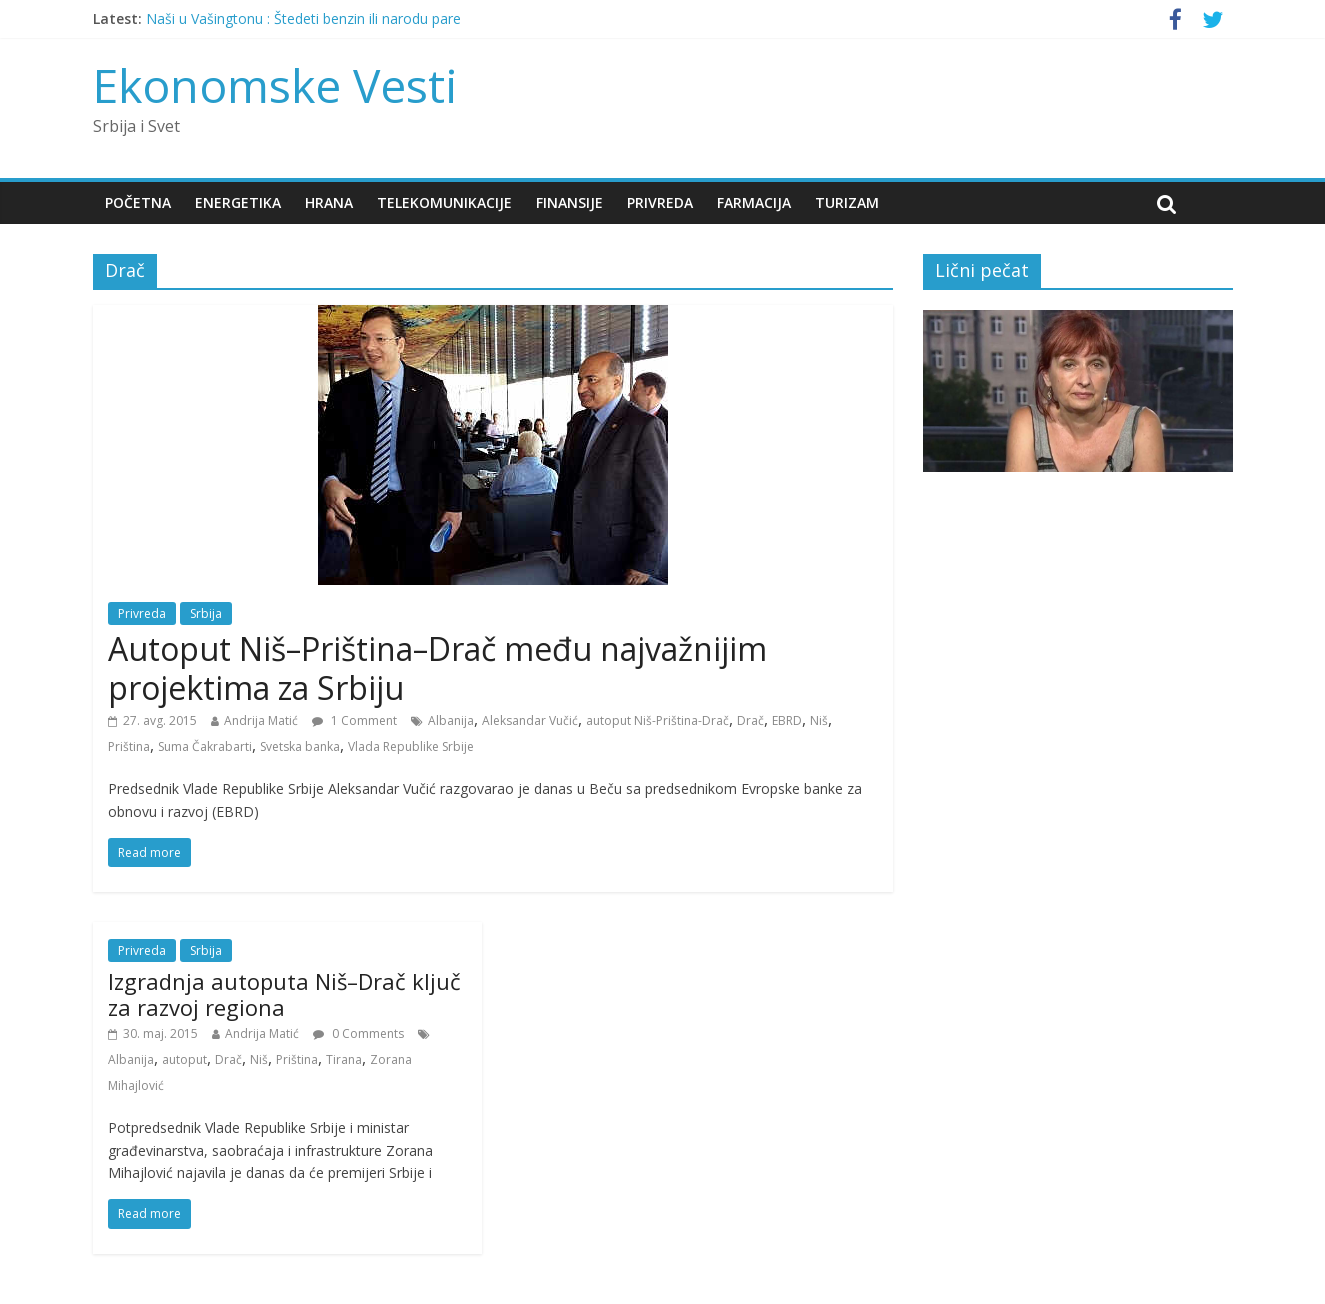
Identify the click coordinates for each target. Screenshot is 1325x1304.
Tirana (344, 1059)
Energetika (238, 202)
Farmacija (754, 202)
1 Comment (354, 720)
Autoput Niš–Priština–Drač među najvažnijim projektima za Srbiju (437, 667)
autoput (184, 1059)
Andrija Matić (261, 720)
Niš (819, 720)
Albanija (451, 720)
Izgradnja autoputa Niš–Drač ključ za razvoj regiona (284, 994)
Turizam (847, 202)
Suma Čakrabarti (205, 746)
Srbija (206, 613)
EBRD (787, 720)
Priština (129, 746)
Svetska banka (300, 746)
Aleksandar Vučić (530, 720)
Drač (750, 720)
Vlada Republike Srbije (411, 746)
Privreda (660, 202)
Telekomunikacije (444, 202)
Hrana (329, 202)
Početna (138, 202)
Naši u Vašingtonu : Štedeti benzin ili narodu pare (303, 18)
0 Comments (358, 1033)
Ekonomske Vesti (275, 85)
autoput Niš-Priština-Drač (657, 720)
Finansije (569, 202)
